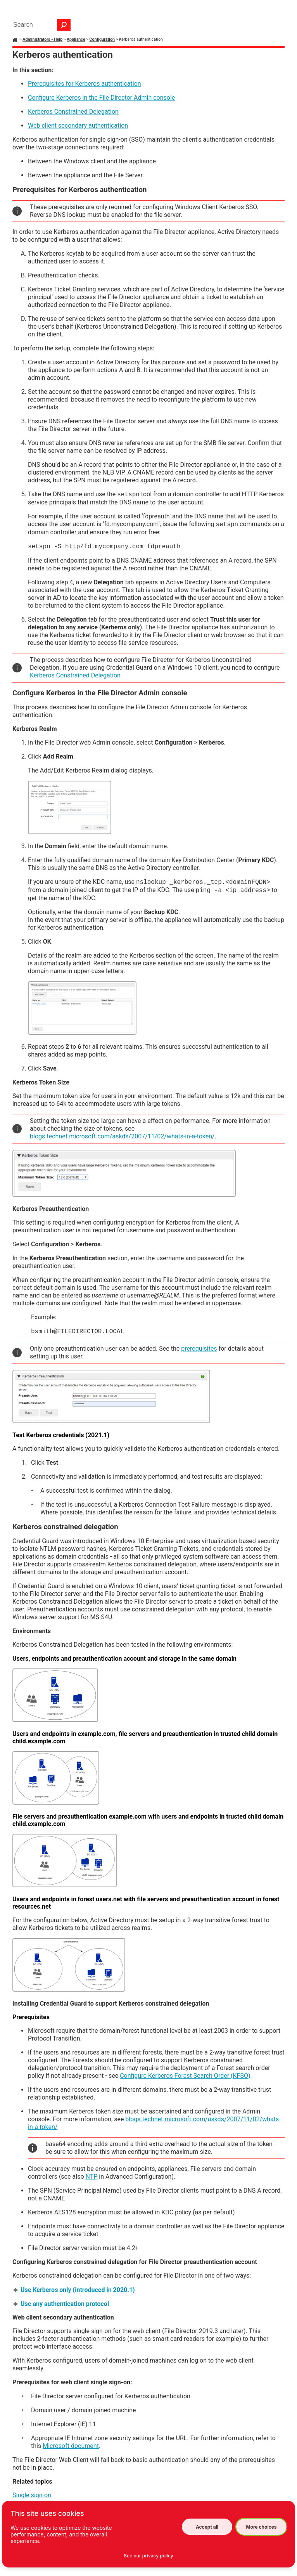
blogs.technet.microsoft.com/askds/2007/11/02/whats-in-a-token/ (122, 1136)
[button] (64, 25)
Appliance (76, 39)
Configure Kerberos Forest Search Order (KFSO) (185, 2075)
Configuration (102, 39)
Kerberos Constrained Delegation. (76, 675)
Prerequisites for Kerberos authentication (84, 83)
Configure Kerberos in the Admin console (101, 97)
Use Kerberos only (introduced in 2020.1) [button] (74, 2290)
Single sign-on (31, 2495)
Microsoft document (71, 2446)
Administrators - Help (42, 39)
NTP (92, 2176)
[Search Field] (40, 25)
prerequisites (199, 1348)
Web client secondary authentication (78, 125)
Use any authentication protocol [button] (61, 2303)
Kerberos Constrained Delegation (73, 111)
